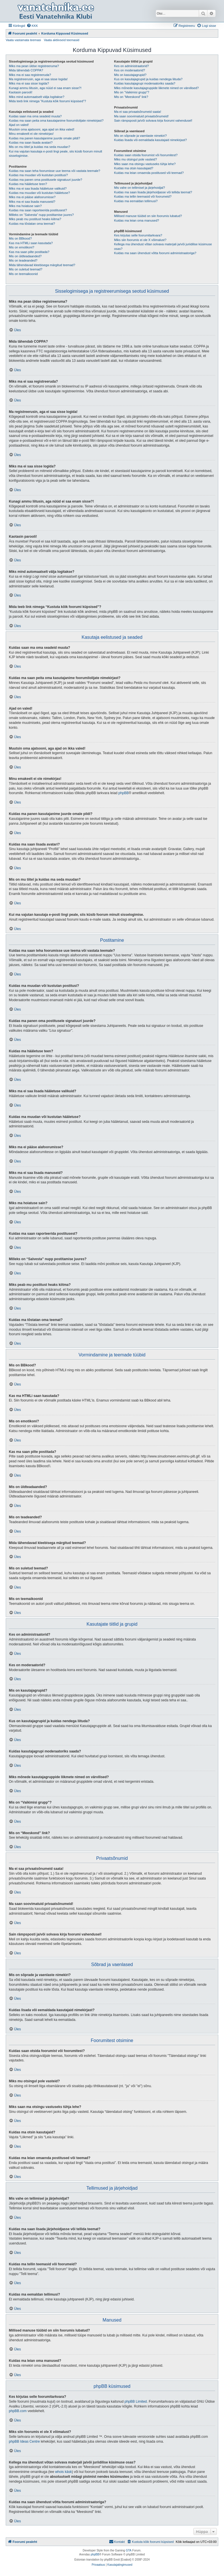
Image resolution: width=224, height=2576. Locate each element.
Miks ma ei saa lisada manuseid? (32, 201)
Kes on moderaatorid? (129, 70)
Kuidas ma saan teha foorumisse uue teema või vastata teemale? (54, 170)
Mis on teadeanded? (23, 260)
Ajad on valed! (19, 125)
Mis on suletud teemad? (25, 269)
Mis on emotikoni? (21, 247)
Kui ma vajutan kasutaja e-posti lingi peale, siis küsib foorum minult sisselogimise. (55, 153)
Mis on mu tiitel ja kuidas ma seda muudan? (39, 146)
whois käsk (63, 2472)
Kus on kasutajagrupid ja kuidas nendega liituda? (148, 79)
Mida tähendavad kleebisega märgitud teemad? (42, 265)
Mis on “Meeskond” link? (131, 97)
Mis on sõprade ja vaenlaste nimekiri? (140, 135)
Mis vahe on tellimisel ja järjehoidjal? (139, 187)
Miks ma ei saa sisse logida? (29, 83)
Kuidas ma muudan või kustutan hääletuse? (39, 192)
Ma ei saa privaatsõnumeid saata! (137, 111)
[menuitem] (32, 25)
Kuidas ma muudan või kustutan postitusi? (38, 175)
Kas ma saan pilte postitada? (29, 252)
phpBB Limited (135, 2402)
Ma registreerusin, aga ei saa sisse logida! (38, 79)
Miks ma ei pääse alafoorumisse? (32, 197)
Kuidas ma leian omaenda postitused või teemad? (149, 172)
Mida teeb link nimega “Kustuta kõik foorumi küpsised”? (47, 101)
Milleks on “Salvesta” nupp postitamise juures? (41, 214)
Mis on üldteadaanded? (25, 256)
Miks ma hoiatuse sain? (25, 206)
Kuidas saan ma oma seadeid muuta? (35, 116)
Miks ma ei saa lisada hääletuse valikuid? (38, 188)
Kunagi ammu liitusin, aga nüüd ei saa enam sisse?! (45, 88)
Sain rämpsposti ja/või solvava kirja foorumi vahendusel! (153, 120)
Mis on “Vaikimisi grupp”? (131, 92)
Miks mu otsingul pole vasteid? (135, 159)
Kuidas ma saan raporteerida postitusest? (38, 210)
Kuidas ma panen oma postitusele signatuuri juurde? (45, 179)
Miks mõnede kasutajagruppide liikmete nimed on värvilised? (156, 88)
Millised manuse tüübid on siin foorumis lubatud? (148, 216)
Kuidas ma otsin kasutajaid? (133, 168)
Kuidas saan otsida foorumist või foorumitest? (146, 155)
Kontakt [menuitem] (117, 2541)
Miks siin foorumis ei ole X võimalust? (140, 240)
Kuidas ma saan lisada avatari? (31, 142)
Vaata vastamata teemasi (23, 40)
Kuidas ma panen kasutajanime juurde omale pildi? (44, 138)
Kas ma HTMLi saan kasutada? (31, 243)
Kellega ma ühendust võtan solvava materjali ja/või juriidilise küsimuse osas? (163, 246)
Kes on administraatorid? (131, 66)
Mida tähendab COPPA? (26, 70)
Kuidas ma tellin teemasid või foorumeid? (143, 196)
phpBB (123, 793)
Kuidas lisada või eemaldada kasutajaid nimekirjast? (150, 140)
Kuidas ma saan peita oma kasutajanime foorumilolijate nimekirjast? (56, 120)
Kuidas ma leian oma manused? (136, 220)
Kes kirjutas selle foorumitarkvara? (138, 235)
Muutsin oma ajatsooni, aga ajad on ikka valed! (41, 129)
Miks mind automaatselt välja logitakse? (36, 97)
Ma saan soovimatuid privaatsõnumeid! (141, 116)
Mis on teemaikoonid (23, 274)
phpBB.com (18, 2411)
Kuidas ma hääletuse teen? (28, 184)
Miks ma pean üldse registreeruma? (34, 66)
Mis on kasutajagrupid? (130, 75)
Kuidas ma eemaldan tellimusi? (136, 201)
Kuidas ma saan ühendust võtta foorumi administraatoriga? (155, 253)
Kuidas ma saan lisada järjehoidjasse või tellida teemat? (153, 192)
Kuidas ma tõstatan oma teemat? (32, 223)
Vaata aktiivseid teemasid (61, 40)
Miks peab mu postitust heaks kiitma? (35, 219)
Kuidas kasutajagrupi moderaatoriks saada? (144, 83)
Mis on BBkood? (20, 238)
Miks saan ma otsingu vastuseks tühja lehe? (145, 164)
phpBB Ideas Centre (24, 2442)
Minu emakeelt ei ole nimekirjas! (31, 133)
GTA (129, 2550)
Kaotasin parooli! (20, 92)
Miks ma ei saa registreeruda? (30, 75)
